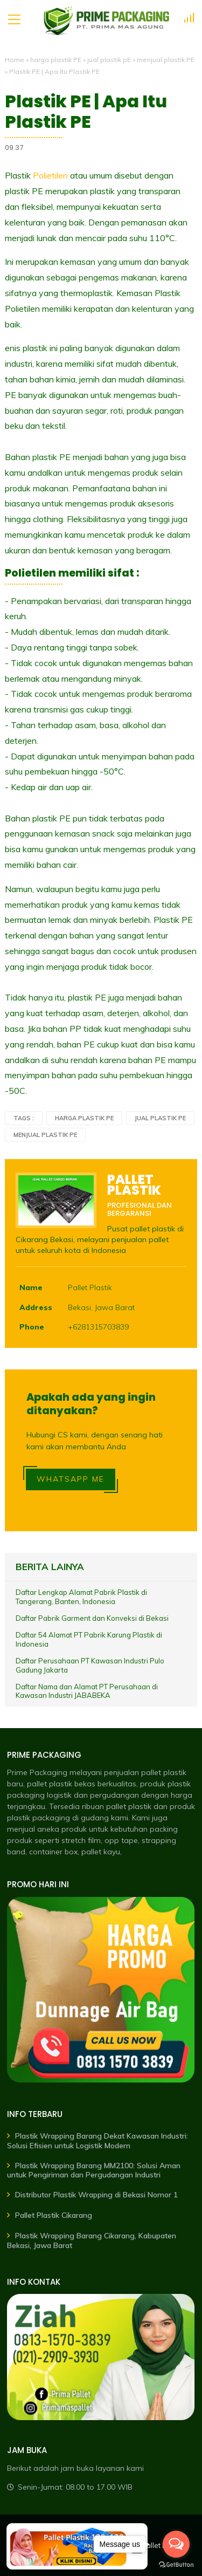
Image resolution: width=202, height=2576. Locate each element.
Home (14, 60)
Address (35, 1307)
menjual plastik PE (165, 60)
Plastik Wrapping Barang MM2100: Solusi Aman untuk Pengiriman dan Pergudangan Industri (93, 2170)
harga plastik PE (55, 60)
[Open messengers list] (176, 2544)
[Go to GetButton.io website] (176, 2564)
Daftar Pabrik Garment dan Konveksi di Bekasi (92, 1618)
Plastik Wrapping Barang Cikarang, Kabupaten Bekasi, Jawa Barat (91, 2240)
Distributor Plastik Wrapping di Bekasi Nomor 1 (96, 2195)
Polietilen (50, 175)
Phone (31, 1327)
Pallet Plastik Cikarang (53, 2215)
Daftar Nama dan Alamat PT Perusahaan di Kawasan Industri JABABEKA (87, 1691)
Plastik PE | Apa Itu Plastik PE (86, 112)
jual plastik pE (109, 60)
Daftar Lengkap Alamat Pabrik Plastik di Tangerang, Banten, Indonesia (81, 1597)
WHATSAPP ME (71, 1479)
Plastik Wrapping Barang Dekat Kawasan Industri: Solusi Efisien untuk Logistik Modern (97, 2140)
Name (31, 1287)
